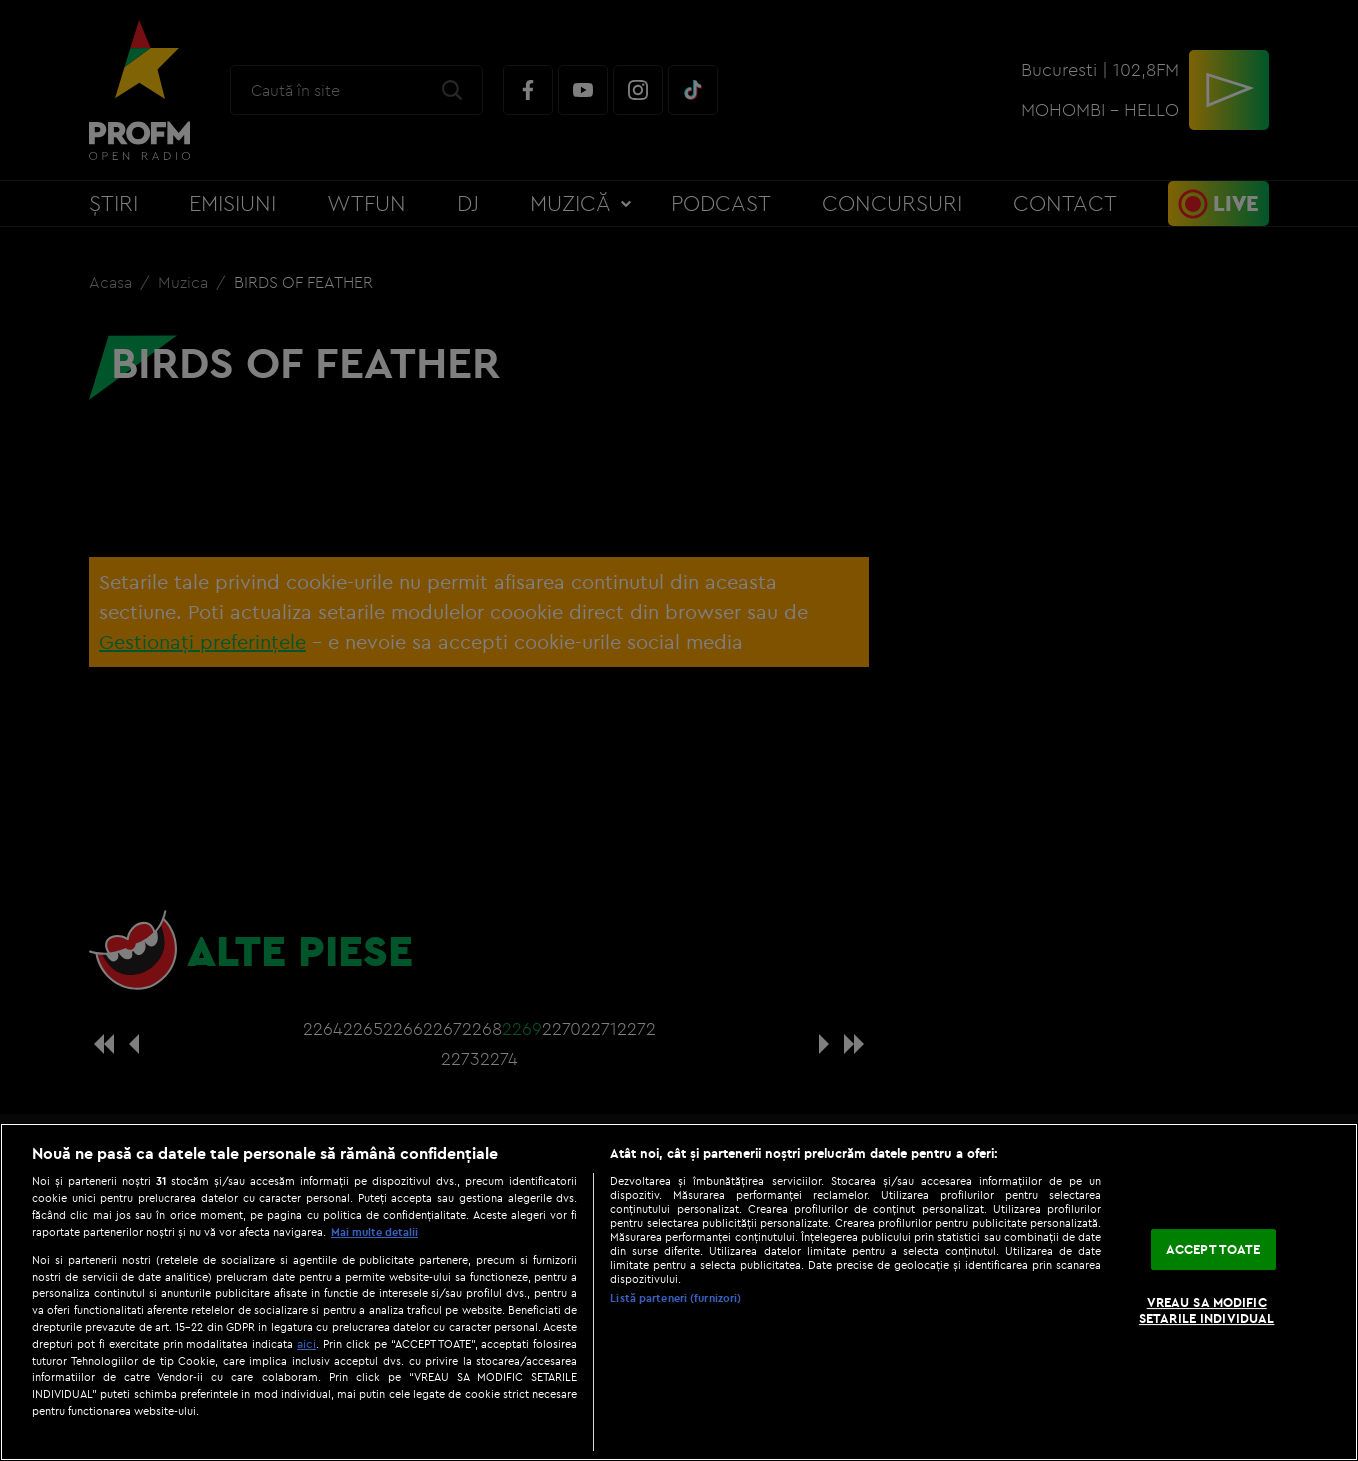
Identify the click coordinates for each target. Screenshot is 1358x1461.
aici (306, 1343)
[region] (679, 1292)
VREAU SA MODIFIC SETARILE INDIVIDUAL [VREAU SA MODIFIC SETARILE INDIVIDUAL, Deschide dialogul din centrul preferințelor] (1206, 1311)
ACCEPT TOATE (1213, 1249)
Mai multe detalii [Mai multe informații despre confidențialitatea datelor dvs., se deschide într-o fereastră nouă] (374, 1232)
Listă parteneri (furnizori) (675, 1298)
